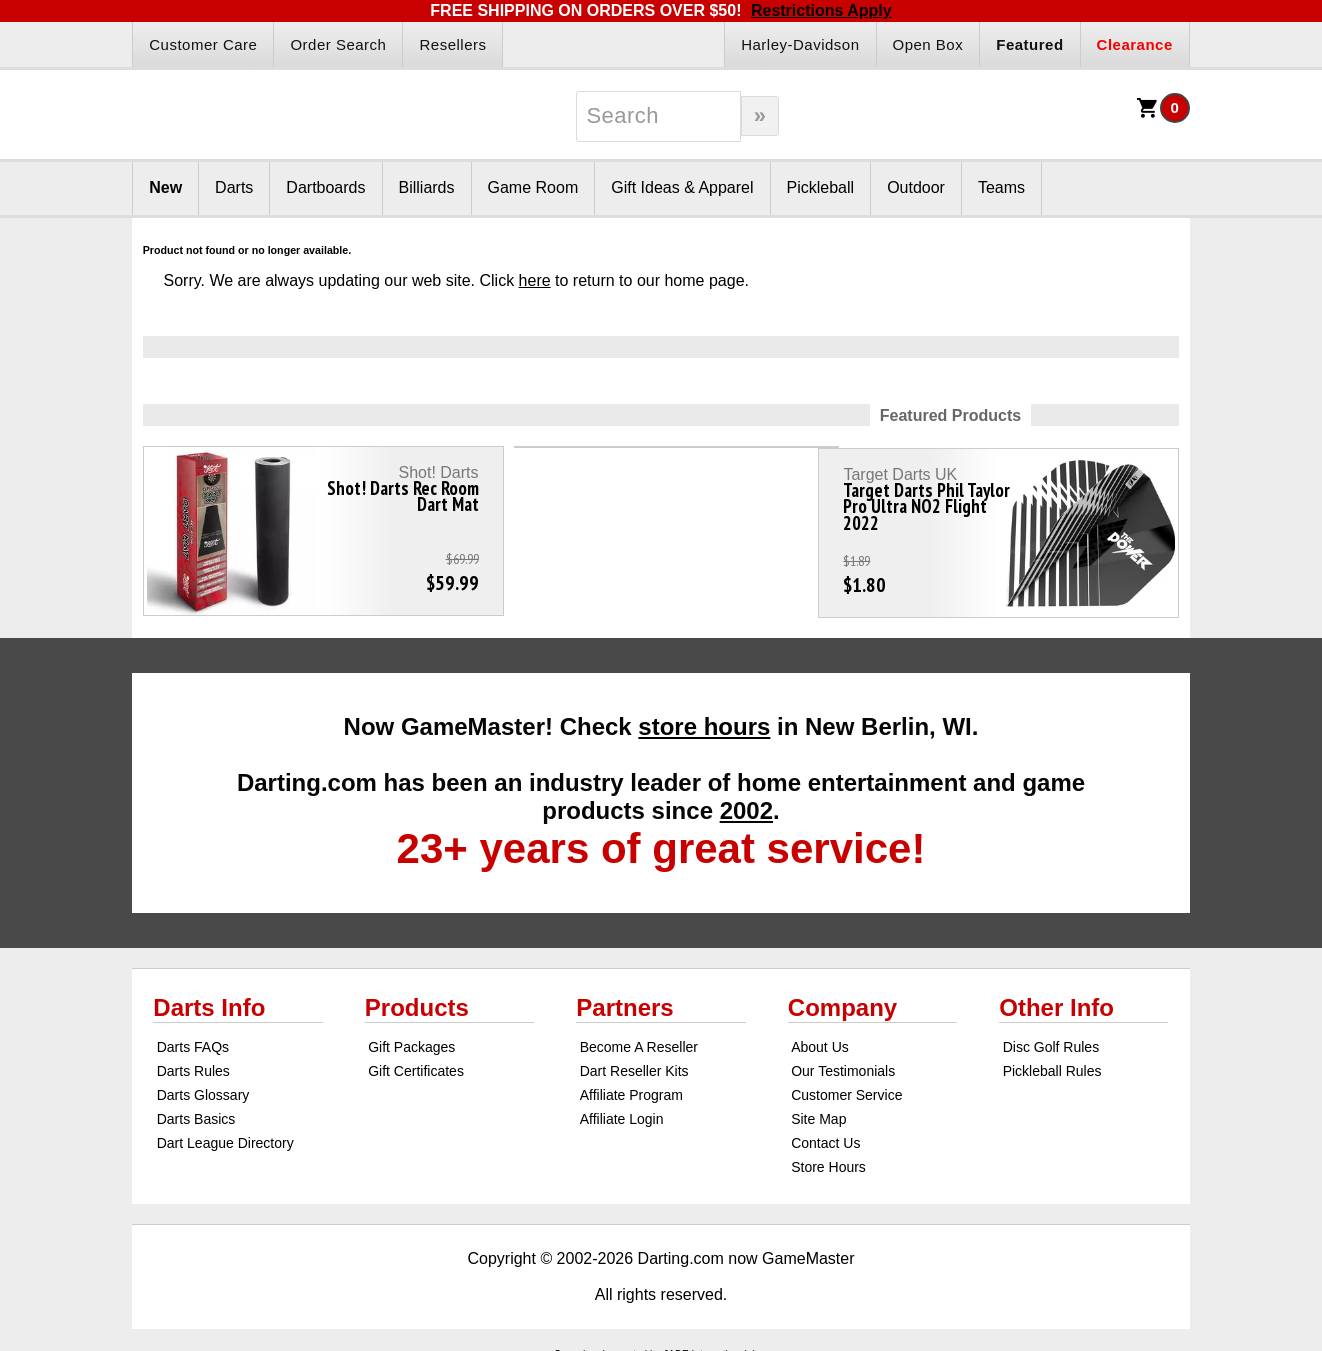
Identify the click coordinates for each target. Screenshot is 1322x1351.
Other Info (1056, 998)
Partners (624, 998)
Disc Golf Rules (1051, 1038)
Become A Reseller (639, 1038)
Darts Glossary (203, 1086)
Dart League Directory (225, 1134)
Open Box (928, 44)
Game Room (533, 187)
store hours (704, 717)
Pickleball (821, 187)
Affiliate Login (622, 1110)
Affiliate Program (631, 1086)
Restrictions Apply (821, 10)
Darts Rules (193, 1062)
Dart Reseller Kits (634, 1062)
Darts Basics (196, 1110)
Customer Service (846, 1086)
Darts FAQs (193, 1038)
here (535, 280)
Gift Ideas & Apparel (682, 187)
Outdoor (916, 187)
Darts (234, 187)
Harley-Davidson (800, 44)
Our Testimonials (843, 1062)
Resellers (452, 44)
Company (842, 998)
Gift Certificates (416, 1062)
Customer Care (203, 44)
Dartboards (325, 187)
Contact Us (825, 1134)
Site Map (818, 1110)
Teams (1001, 187)
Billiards (427, 187)
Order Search (338, 44)
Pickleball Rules (1052, 1062)
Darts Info (209, 998)
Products (417, 998)
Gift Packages (411, 1038)
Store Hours (828, 1158)
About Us (820, 1038)
